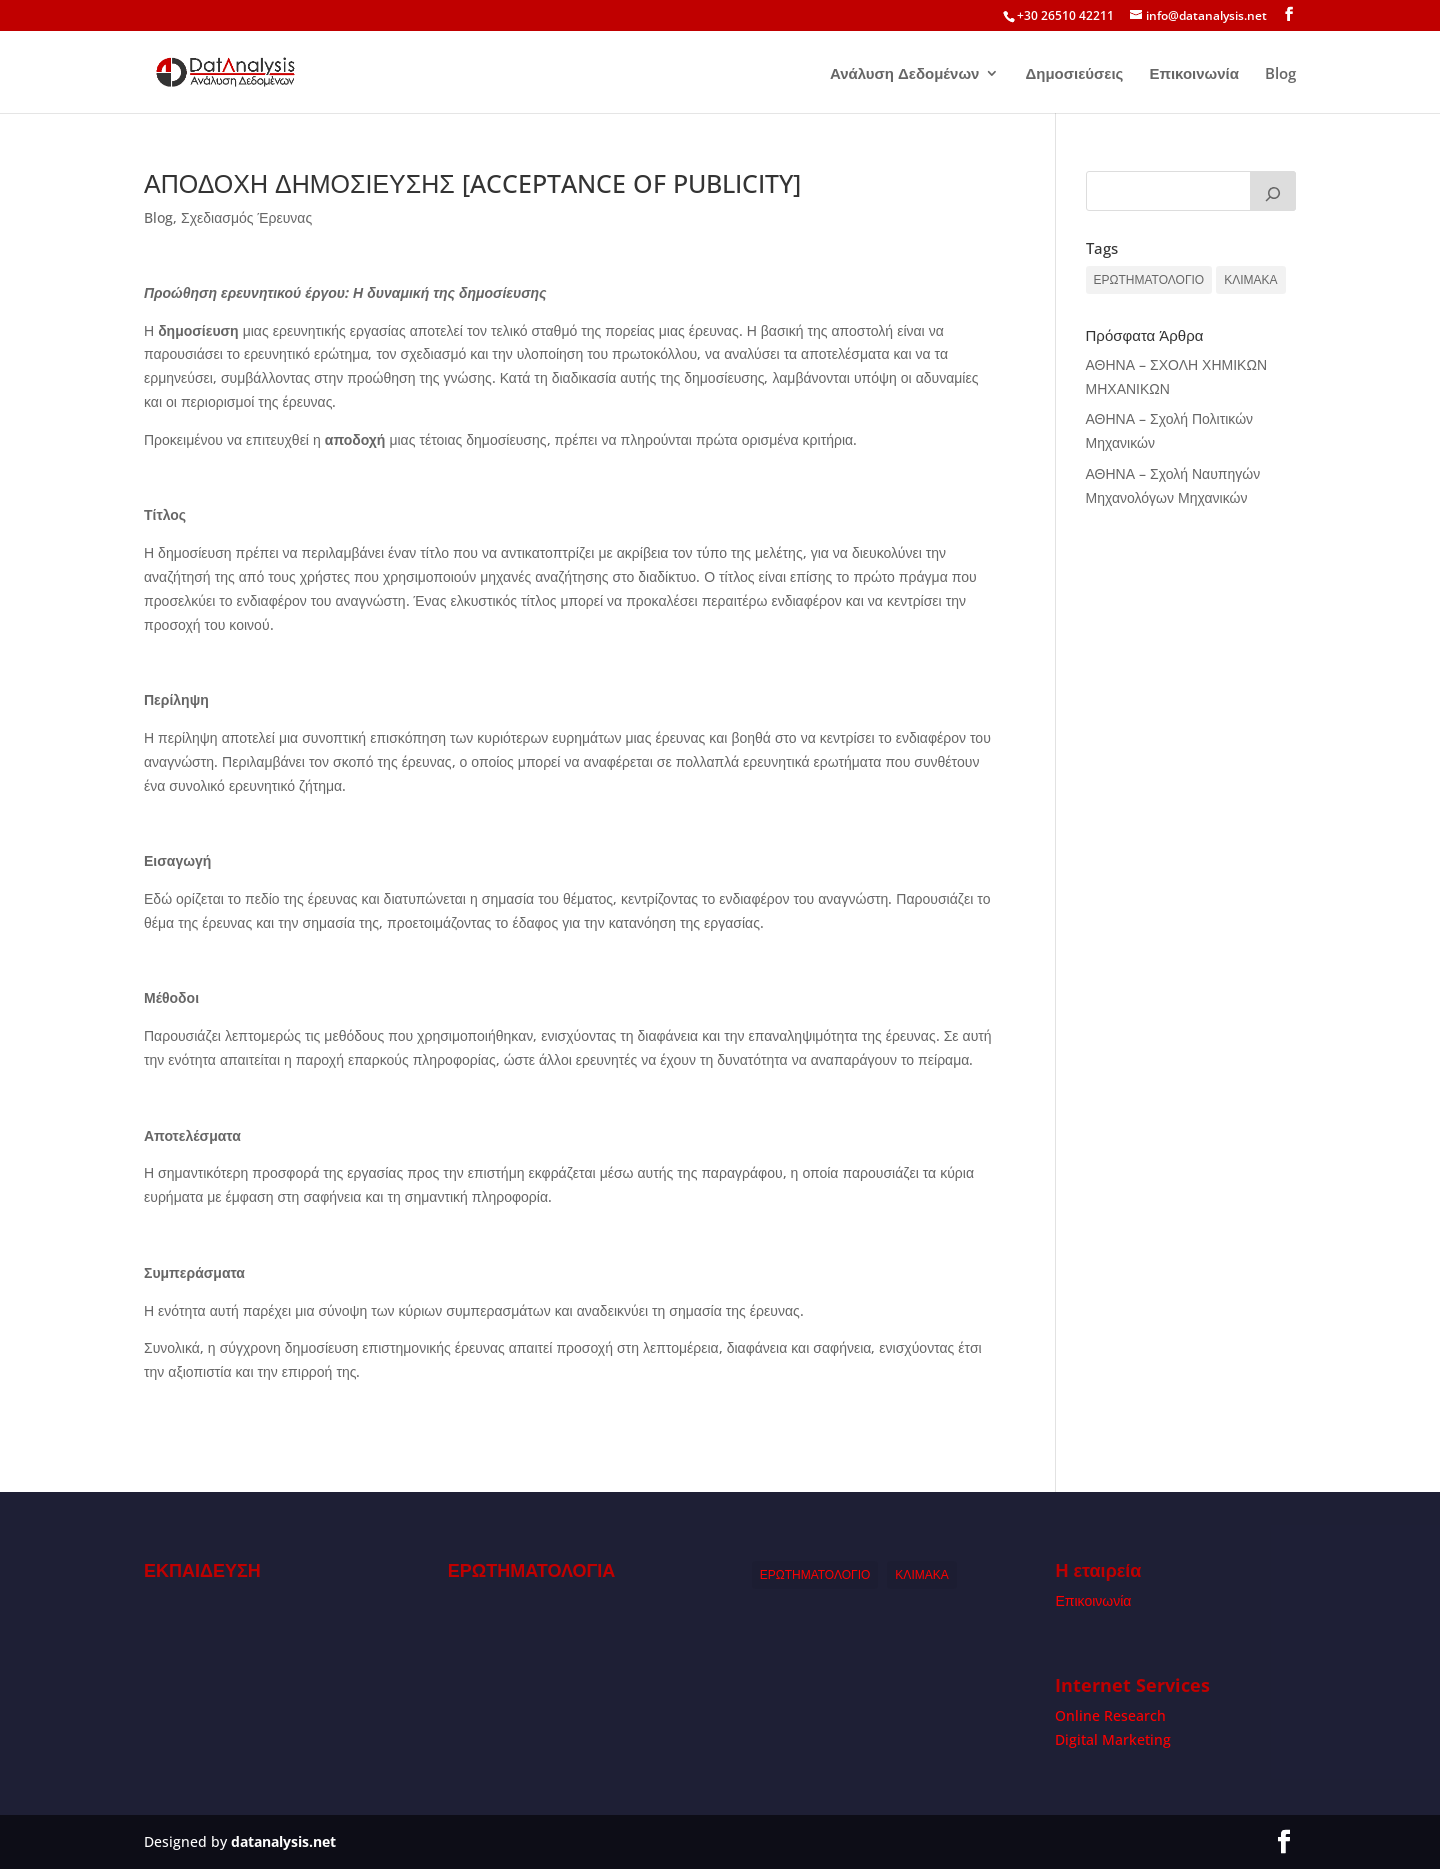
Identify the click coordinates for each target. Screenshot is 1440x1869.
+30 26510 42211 (1065, 15)
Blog (1280, 74)
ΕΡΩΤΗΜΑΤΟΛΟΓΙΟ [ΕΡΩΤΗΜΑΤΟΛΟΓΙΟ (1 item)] (1149, 279)
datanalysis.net (283, 1841)
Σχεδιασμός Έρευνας (246, 217)
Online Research (1110, 1715)
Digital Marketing (1113, 1739)
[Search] (1273, 191)
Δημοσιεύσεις (1074, 74)
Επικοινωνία (1194, 74)
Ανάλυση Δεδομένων (905, 74)
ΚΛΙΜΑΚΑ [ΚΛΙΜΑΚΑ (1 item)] (1250, 279)
